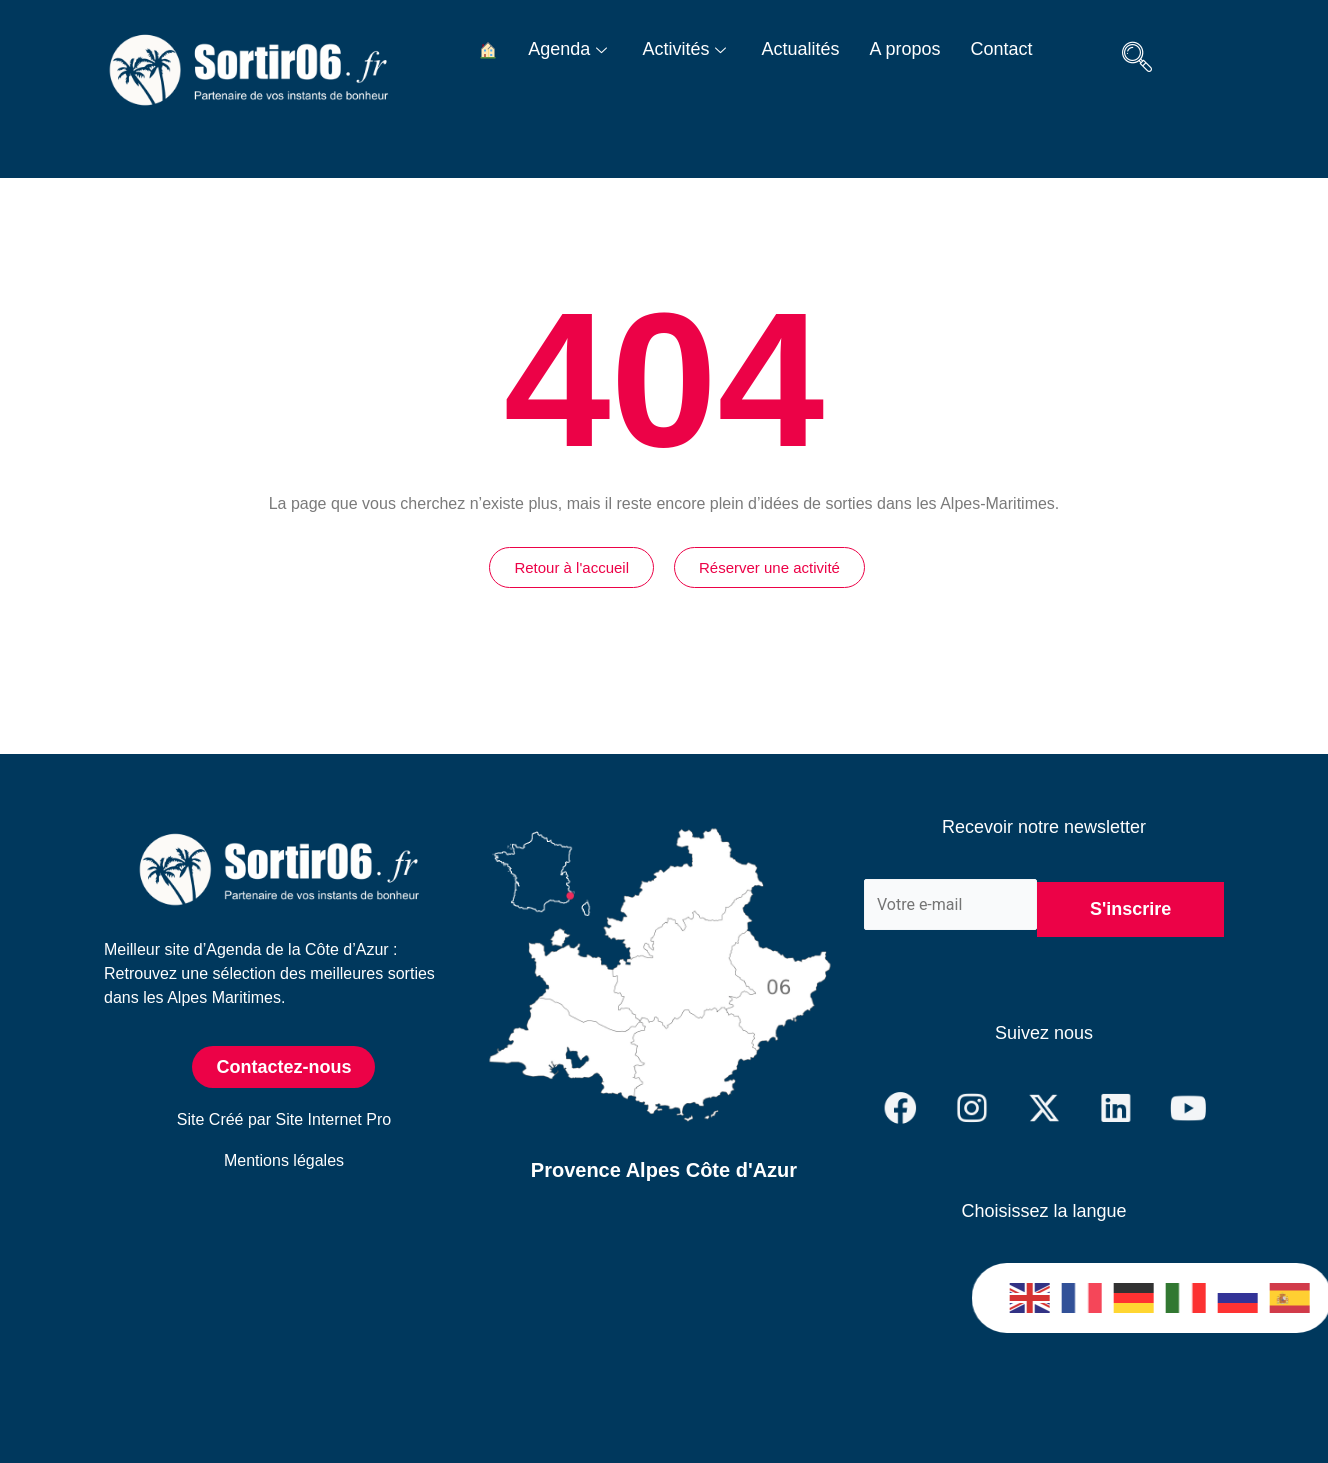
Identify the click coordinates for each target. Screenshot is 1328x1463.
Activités (686, 49)
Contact (1002, 49)
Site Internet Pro (334, 1119)
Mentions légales (284, 1160)
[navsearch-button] (1137, 60)
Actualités (800, 49)
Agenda (570, 49)
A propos (904, 49)
